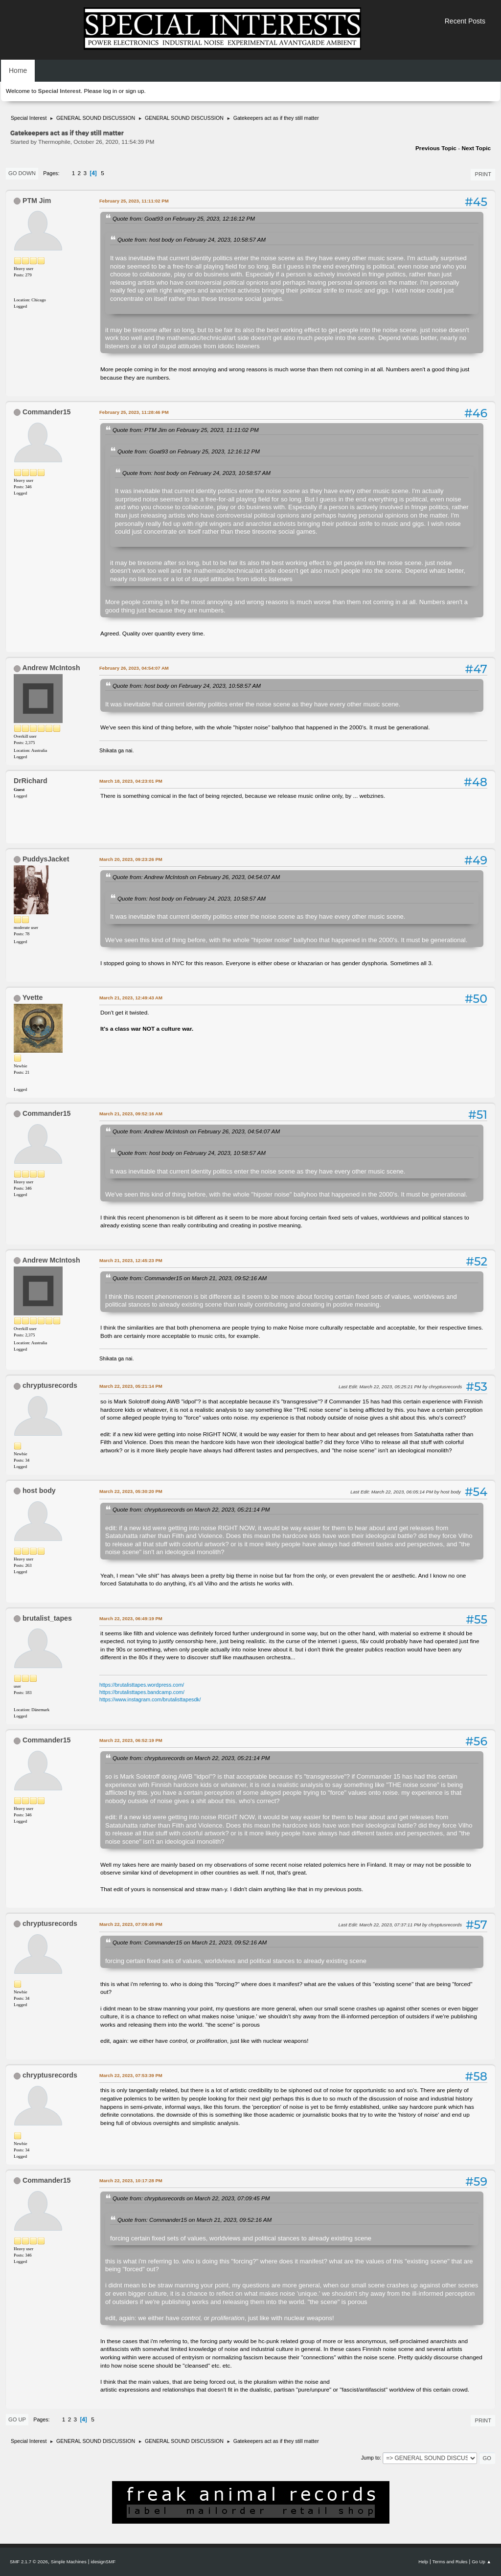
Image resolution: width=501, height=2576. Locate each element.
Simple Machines (69, 2561)
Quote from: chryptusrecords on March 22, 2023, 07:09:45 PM (191, 2198)
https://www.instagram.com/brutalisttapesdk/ (150, 1699)
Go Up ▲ (481, 2561)
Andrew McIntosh (51, 668)
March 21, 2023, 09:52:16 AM (130, 1113)
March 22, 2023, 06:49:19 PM (130, 1618)
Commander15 (47, 412)
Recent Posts (465, 21)
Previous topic (435, 148)
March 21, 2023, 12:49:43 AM (130, 997)
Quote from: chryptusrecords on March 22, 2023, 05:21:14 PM (191, 1509)
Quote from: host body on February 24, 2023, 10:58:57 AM (191, 239)
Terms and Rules (450, 2561)
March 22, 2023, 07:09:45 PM (130, 1924)
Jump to (370, 2458)
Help (423, 2561)
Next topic (476, 148)
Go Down (22, 173)
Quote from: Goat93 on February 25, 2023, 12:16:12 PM (184, 218)
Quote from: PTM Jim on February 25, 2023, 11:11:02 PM (186, 430)
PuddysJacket (46, 859)
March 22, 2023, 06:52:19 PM (130, 1740)
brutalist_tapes (47, 1618)
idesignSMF (103, 2561)
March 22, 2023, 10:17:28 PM (130, 2180)
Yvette (33, 997)
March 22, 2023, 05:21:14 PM (130, 1386)
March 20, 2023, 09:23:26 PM (130, 859)
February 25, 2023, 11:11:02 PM (134, 200)
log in (110, 91)
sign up (134, 91)
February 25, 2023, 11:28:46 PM (134, 412)
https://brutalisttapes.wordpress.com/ (141, 1685)
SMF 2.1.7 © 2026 (29, 2561)
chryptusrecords (50, 1385)
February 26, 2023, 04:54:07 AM (134, 668)
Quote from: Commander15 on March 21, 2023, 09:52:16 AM (190, 1278)
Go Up (17, 2419)
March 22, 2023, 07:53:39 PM (130, 2075)
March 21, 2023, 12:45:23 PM (130, 1260)
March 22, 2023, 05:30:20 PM (130, 1491)
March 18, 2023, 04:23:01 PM (130, 781)
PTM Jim (37, 200)
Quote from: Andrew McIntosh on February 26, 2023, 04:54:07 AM (196, 877)
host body (39, 1490)
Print (483, 174)
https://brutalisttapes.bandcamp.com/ (141, 1692)
